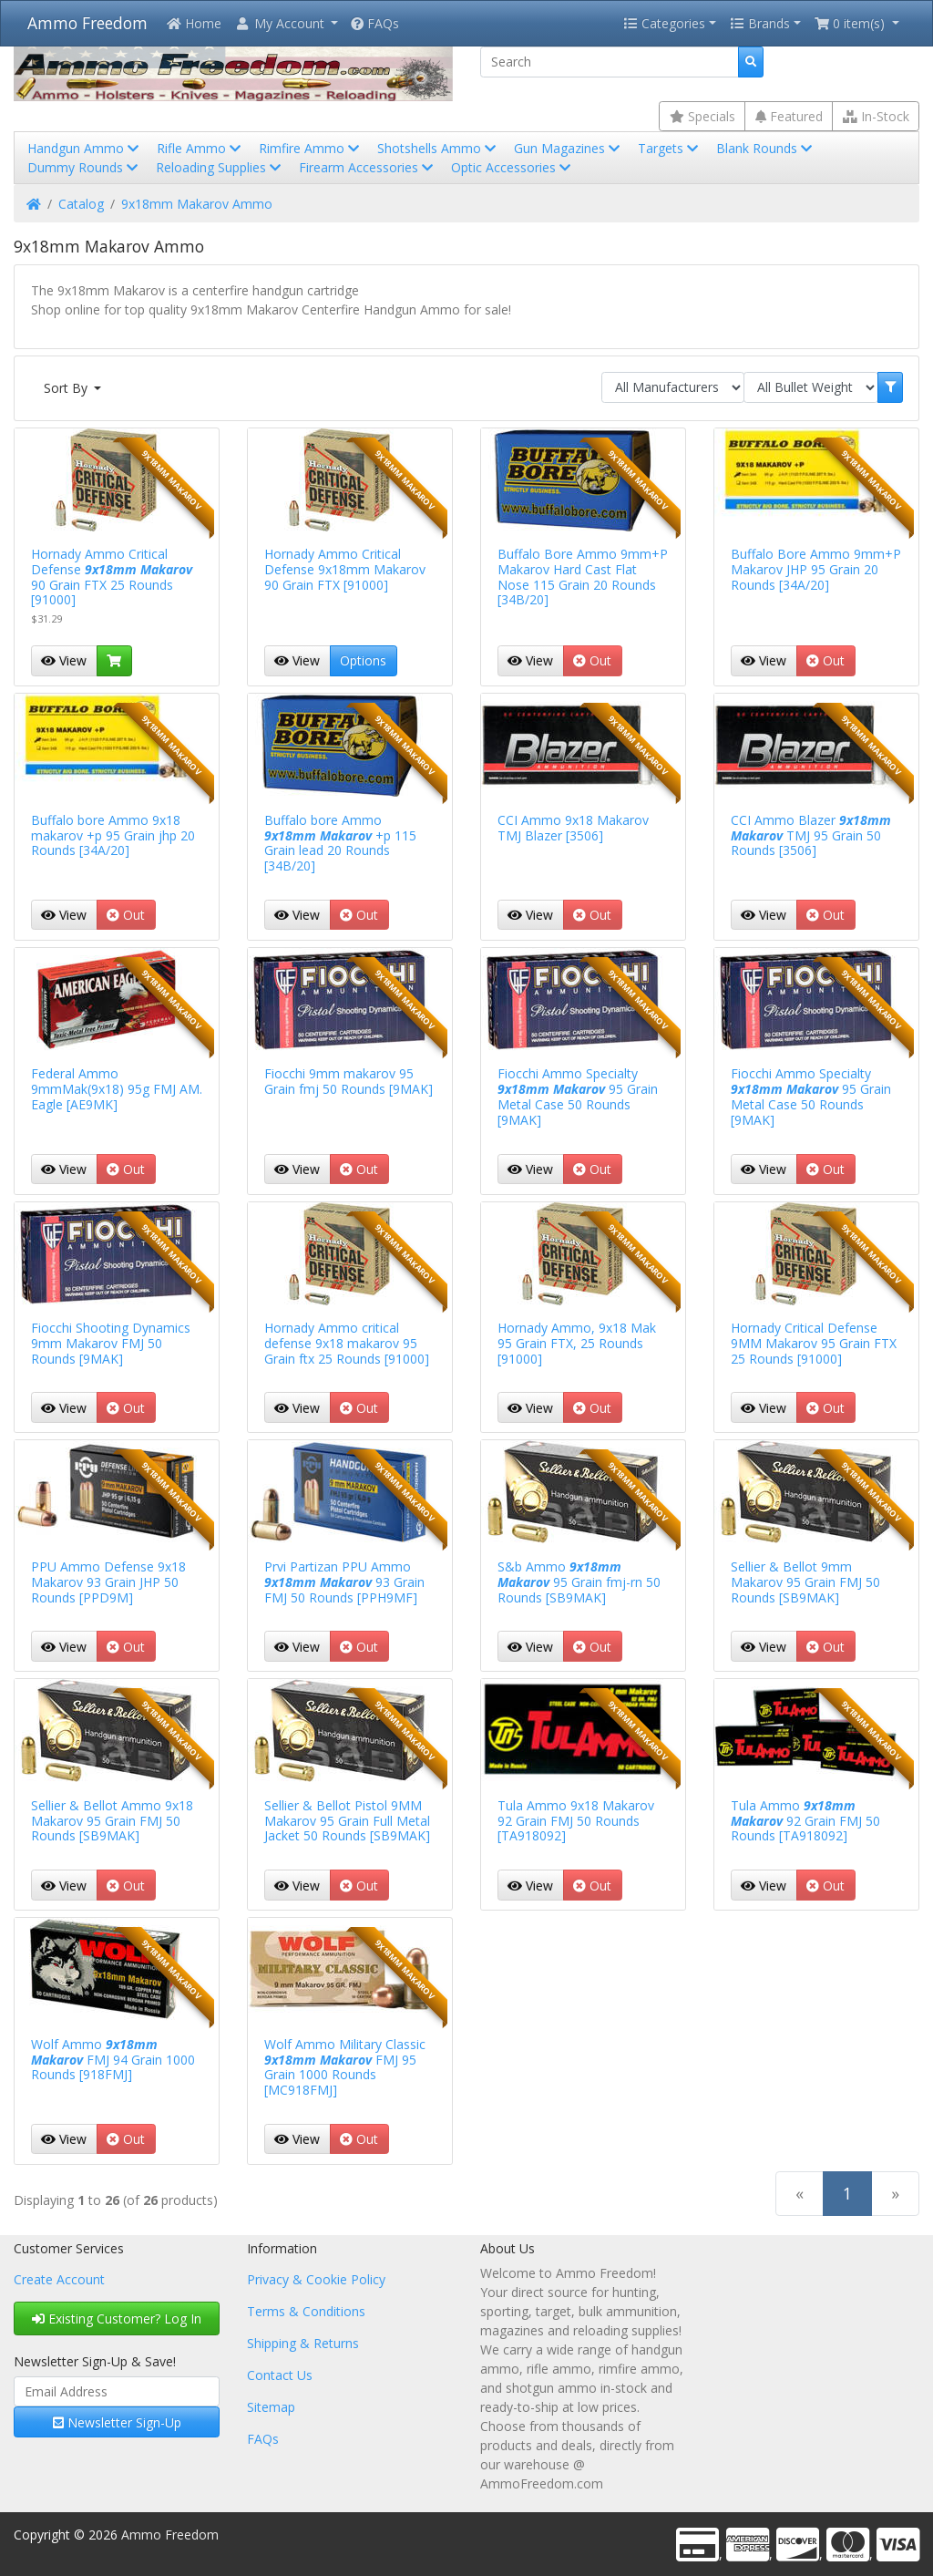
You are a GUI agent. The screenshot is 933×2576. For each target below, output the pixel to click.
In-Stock (876, 116)
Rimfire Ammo (311, 148)
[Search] (609, 61)
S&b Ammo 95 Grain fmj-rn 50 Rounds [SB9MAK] (579, 1582)
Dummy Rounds (84, 167)
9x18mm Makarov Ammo (196, 203)
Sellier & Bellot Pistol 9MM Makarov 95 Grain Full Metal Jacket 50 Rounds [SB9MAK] (347, 1821)
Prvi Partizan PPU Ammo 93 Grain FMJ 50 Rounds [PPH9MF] (344, 1582)
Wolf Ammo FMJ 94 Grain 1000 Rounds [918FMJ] (113, 2059)
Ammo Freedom (87, 23)
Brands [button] (760, 23)
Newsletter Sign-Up (117, 2422)
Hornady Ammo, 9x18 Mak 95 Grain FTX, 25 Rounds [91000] (576, 1343)
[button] (286, 23)
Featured (789, 116)
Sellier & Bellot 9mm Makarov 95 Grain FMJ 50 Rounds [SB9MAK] (805, 1582)
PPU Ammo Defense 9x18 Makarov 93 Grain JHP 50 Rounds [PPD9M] (108, 1582)
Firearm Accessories (367, 167)
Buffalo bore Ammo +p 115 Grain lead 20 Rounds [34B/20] (340, 842)
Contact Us (280, 2375)
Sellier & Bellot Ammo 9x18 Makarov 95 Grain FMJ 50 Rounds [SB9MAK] (112, 1821)
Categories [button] (664, 23)
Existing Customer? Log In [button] (116, 2318)
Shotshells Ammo (438, 148)
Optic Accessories (512, 167)
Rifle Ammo (200, 148)
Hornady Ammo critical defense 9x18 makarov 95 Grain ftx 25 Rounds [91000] (346, 1343)
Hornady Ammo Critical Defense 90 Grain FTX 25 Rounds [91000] (111, 576)
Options (363, 660)
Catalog (81, 203)
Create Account (59, 2279)
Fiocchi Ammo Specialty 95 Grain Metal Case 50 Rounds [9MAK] (577, 1096)
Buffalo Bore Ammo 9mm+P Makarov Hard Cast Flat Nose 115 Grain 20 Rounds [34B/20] (582, 576)
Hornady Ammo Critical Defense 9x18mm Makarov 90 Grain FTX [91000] (344, 569)
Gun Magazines (568, 148)
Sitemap (271, 2407)
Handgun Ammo (84, 148)
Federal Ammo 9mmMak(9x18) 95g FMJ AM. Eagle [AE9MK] (116, 1089)
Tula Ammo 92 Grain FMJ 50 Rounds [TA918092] (805, 1821)
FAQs (375, 23)
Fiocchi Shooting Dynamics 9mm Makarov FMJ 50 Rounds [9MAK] (110, 1343)
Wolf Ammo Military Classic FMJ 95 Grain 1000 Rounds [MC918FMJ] (344, 2066)
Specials (702, 116)
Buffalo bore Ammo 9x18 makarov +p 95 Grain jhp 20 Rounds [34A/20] (113, 835)
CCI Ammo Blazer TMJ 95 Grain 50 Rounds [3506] (811, 835)
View (64, 660)
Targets (670, 148)
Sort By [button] (67, 388)
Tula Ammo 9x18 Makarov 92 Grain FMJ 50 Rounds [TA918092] (575, 1821)
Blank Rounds (765, 148)
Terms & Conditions (306, 2311)
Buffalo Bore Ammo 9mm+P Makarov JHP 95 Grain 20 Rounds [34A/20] (816, 569)
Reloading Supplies (220, 167)
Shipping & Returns (303, 2343)
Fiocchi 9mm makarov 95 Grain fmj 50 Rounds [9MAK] (348, 1081)
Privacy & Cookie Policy (316, 2279)
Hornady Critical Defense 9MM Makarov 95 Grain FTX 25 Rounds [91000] (814, 1343)
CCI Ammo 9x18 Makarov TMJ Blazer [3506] (573, 827)
